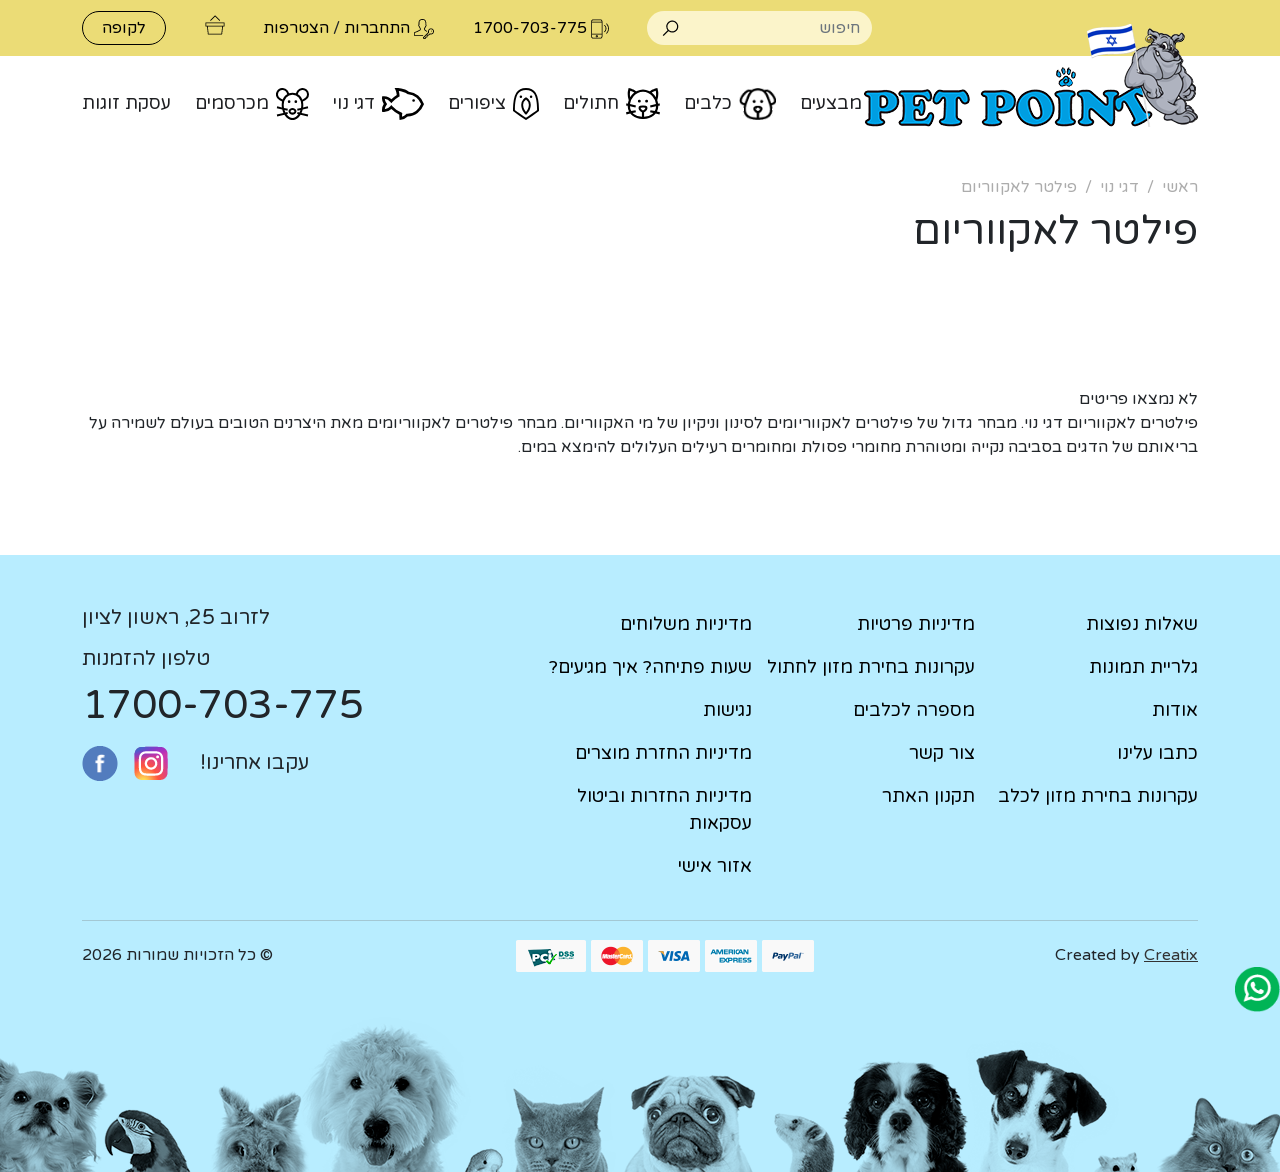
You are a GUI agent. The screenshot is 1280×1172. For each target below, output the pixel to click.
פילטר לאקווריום (1019, 187)
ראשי (1180, 187)
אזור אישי (715, 866)
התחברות (377, 28)
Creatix (1171, 955)
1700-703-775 (223, 705)
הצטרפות (296, 28)
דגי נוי (1119, 187)
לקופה (124, 28)
